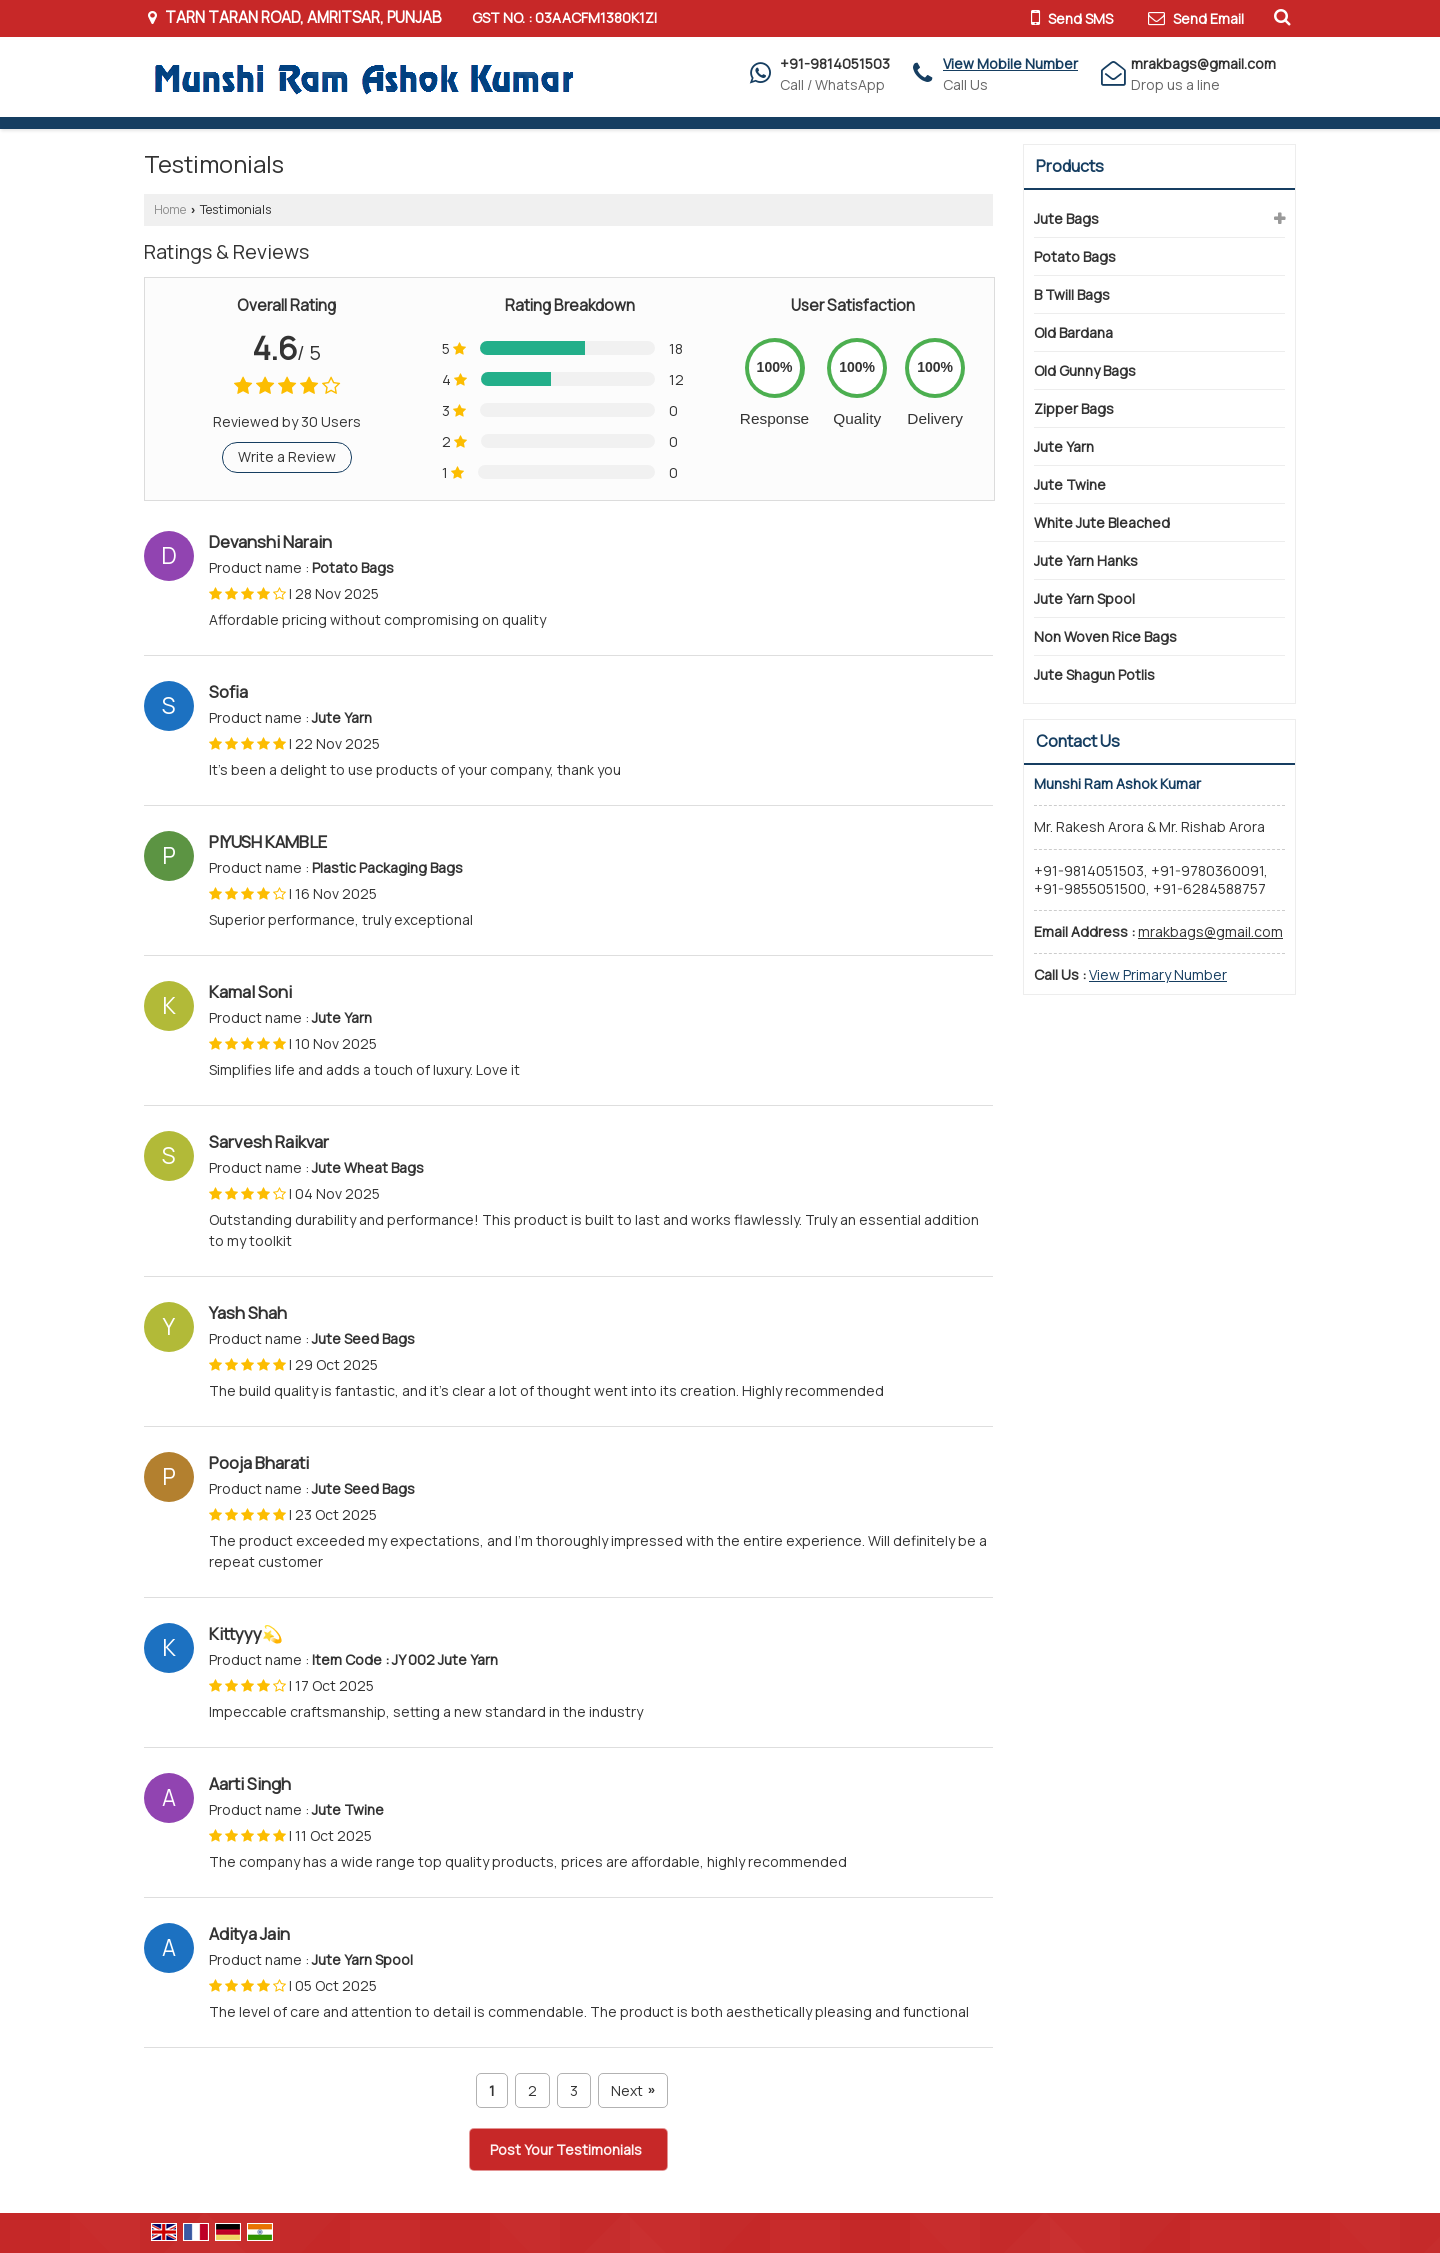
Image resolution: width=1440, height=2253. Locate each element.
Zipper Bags (1074, 408)
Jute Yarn (1064, 446)
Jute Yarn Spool (1084, 598)
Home (170, 209)
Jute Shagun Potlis (1094, 674)
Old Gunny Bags (1085, 370)
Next (633, 2090)
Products (1070, 166)
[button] (1010, 63)
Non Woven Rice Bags (1105, 636)
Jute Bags (1066, 218)
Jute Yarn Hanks (1086, 560)
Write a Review (287, 456)
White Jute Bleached (1102, 522)
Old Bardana (1073, 332)
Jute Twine (1070, 484)
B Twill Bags (1072, 294)
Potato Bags (1075, 256)
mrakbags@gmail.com (1203, 63)
